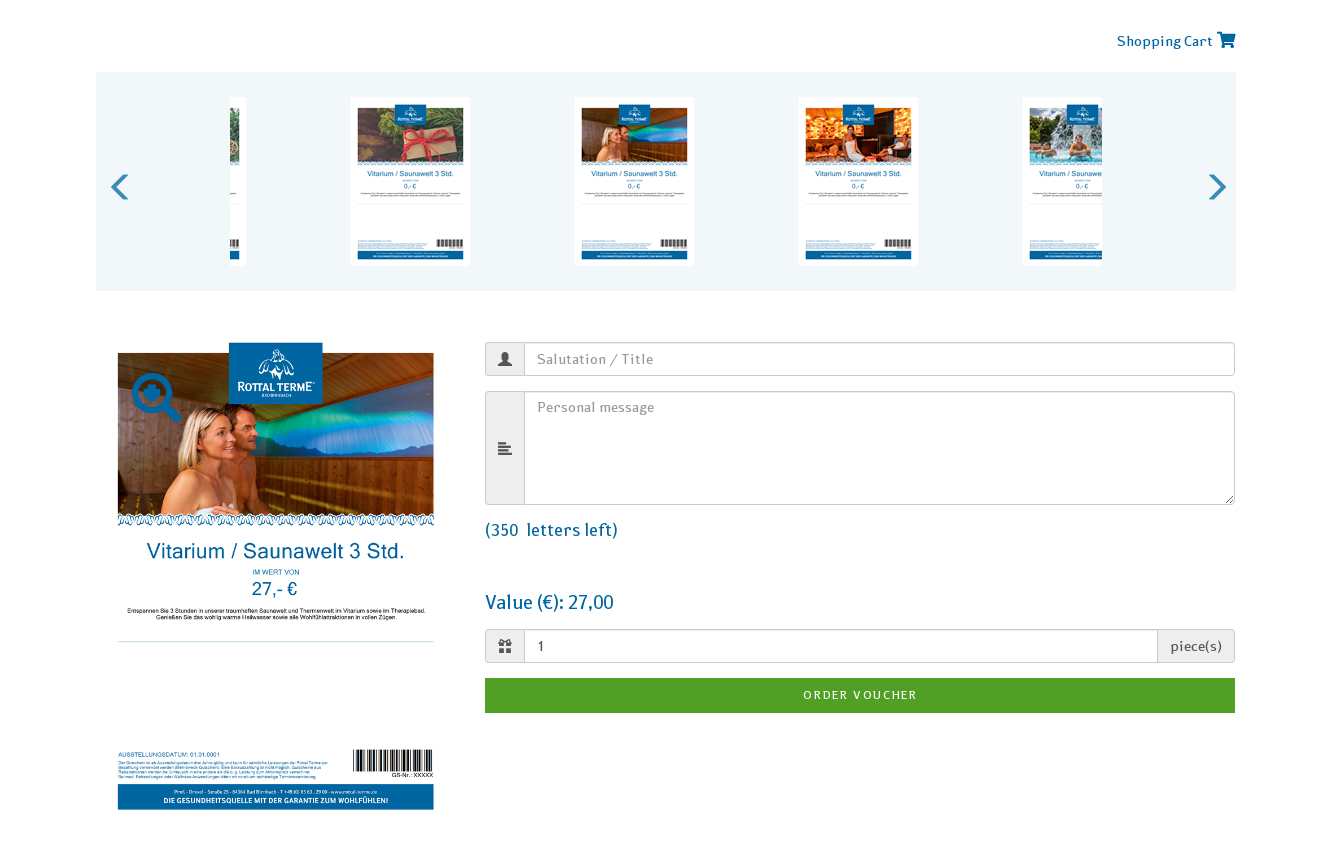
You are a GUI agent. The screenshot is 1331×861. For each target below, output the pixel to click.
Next (1211, 182)
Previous (116, 182)
